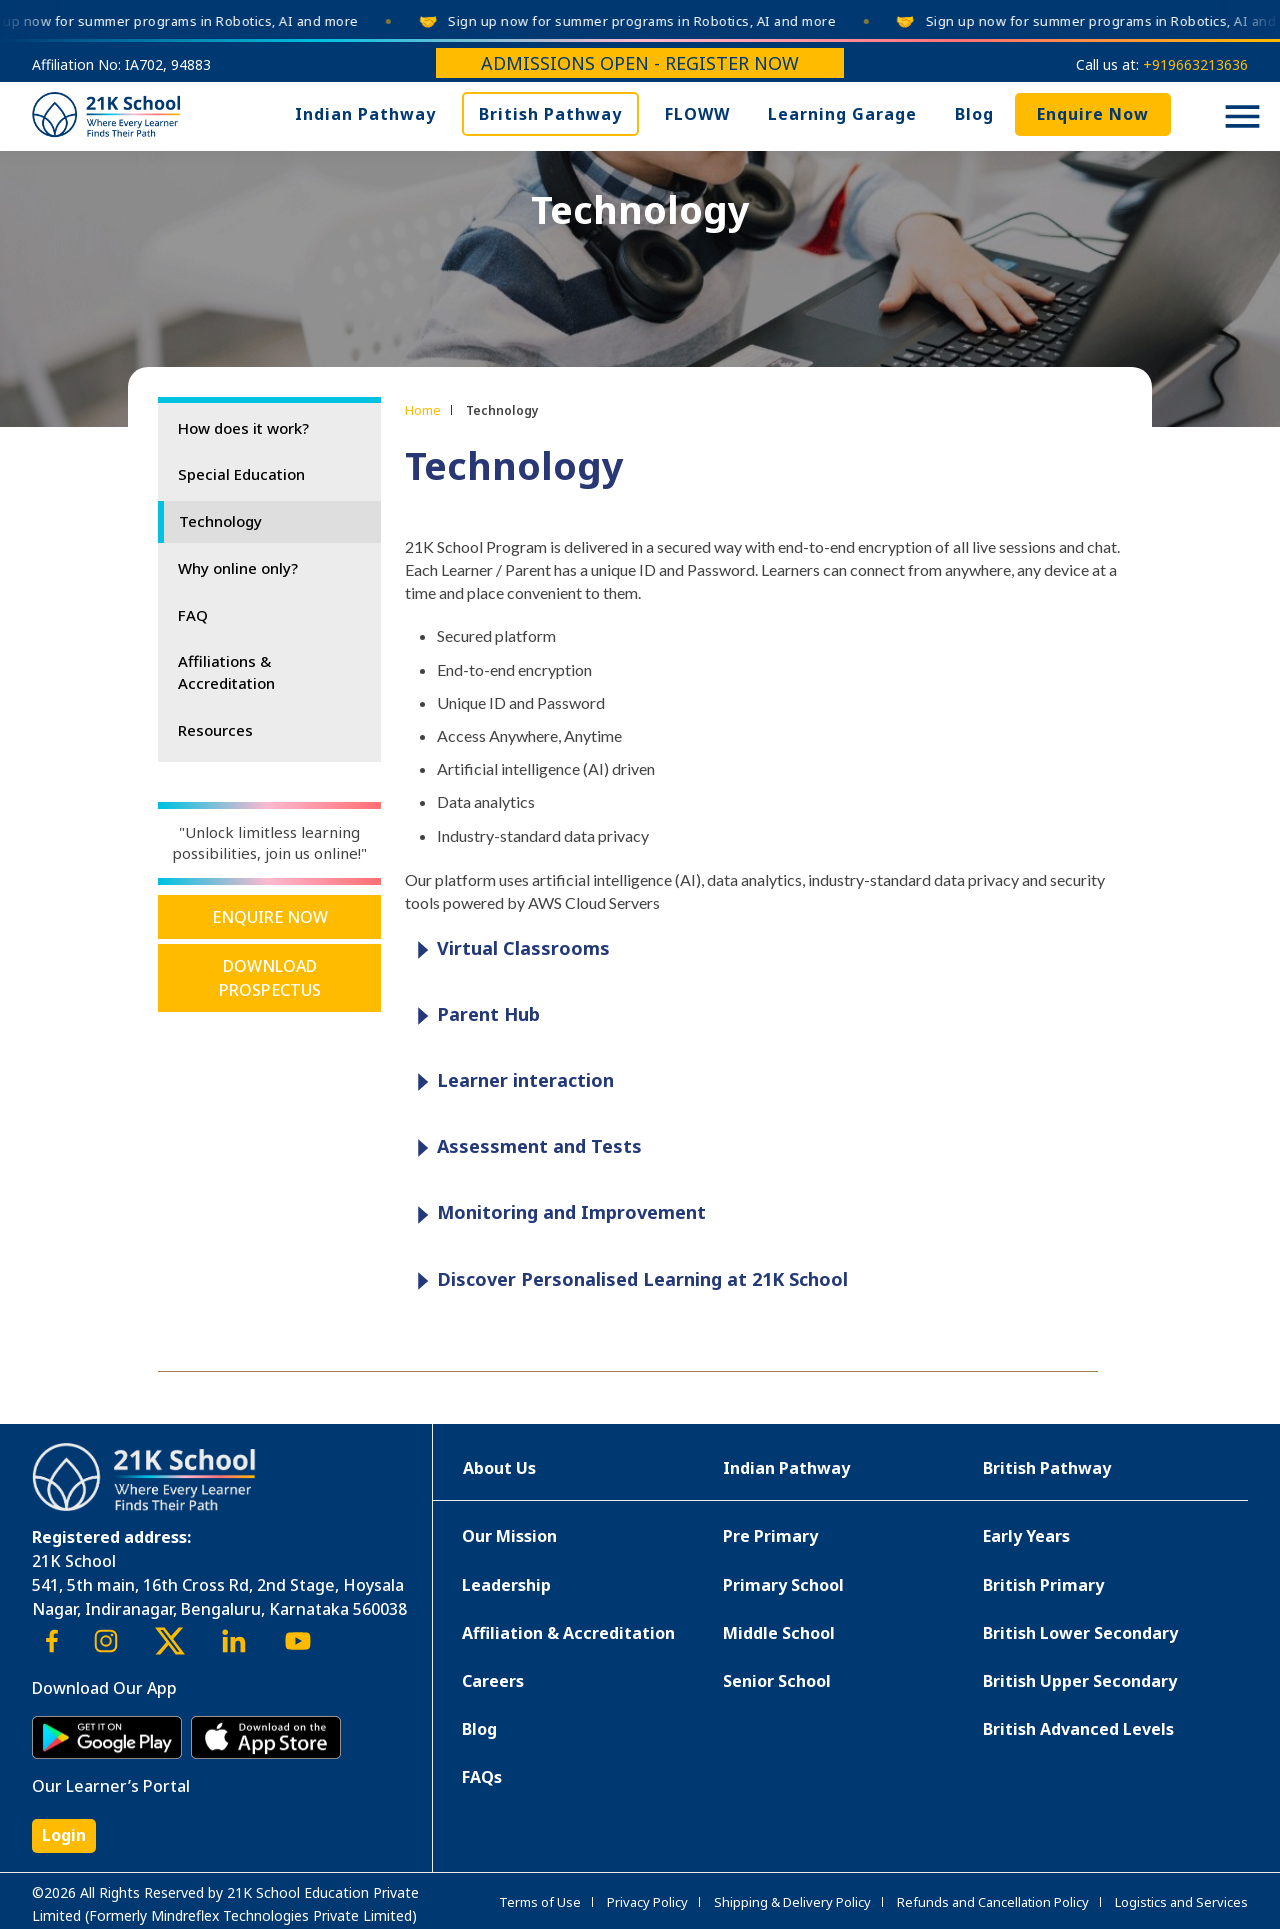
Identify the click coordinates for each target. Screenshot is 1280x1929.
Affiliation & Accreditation (568, 1633)
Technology (220, 521)
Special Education (241, 474)
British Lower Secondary (1080, 1633)
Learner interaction (510, 1081)
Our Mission (509, 1536)
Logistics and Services (1181, 1902)
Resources (215, 730)
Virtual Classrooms (508, 949)
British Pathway (550, 114)
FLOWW (697, 114)
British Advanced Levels (1078, 1729)
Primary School (783, 1585)
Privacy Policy (647, 1902)
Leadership (506, 1585)
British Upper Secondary (1080, 1681)
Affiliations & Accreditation (226, 672)
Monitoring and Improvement (556, 1213)
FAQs (482, 1777)
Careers (493, 1681)
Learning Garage (842, 114)
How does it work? (243, 428)
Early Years (1026, 1536)
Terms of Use (540, 1902)
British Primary (1043, 1585)
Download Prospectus (270, 978)
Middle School (779, 1633)
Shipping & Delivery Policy (792, 1902)
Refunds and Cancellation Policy (993, 1902)
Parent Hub (473, 1015)
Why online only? (238, 568)
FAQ (193, 615)
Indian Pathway (365, 114)
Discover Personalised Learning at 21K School (627, 1280)
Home (423, 410)
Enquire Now (1093, 114)
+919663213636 (1195, 64)
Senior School (777, 1681)
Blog (974, 114)
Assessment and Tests (524, 1147)
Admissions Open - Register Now (640, 63)
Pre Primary (770, 1536)
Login (64, 1835)
